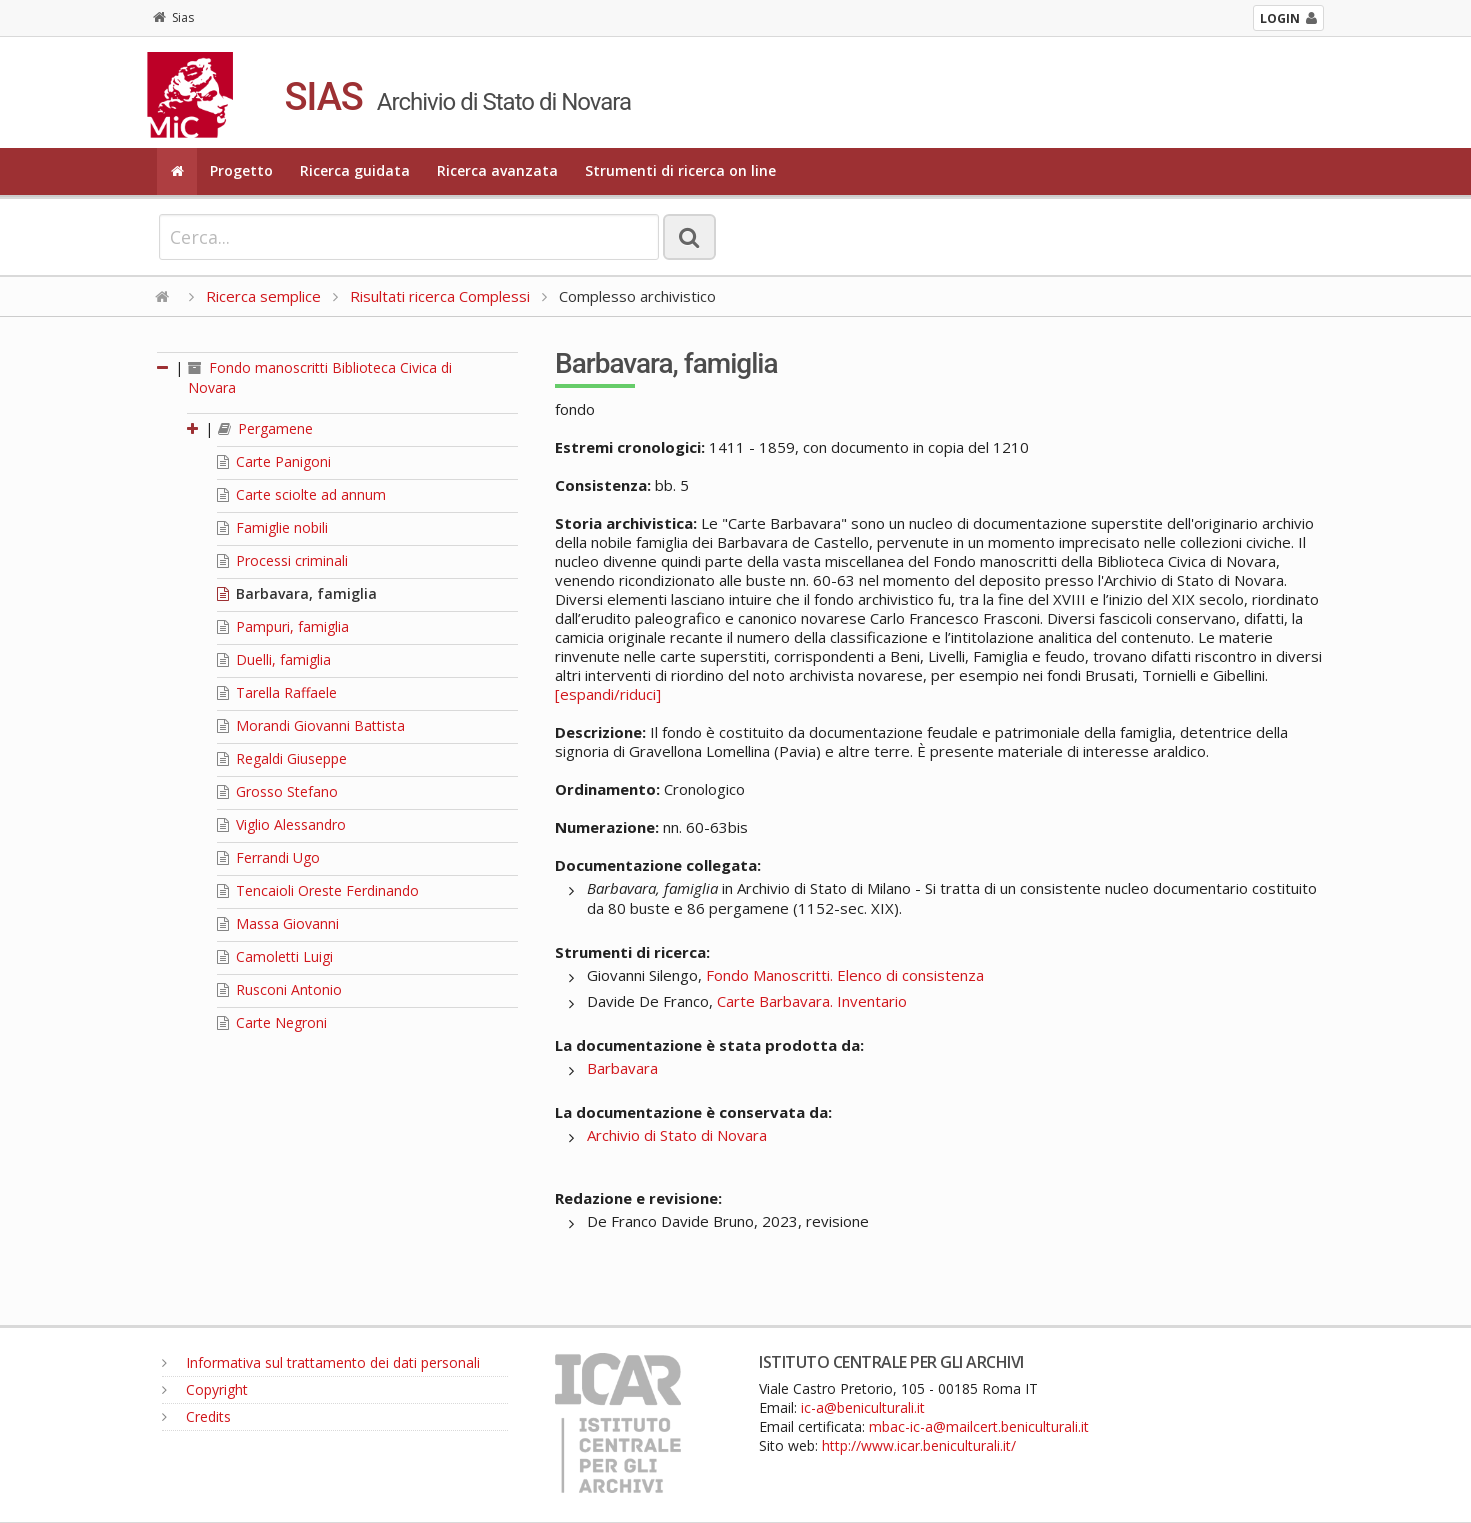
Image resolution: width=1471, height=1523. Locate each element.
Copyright (205, 1389)
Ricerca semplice (263, 296)
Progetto (241, 170)
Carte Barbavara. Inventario (812, 1001)
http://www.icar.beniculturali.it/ (919, 1445)
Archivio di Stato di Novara (677, 1135)
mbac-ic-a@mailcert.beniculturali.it (979, 1426)
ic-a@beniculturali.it (863, 1407)
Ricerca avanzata (497, 170)
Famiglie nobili (272, 527)
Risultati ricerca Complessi (442, 296)
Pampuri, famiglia (283, 626)
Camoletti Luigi (275, 956)
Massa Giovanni (278, 923)
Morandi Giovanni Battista (311, 725)
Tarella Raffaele (277, 692)
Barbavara (622, 1068)
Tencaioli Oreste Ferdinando (318, 890)
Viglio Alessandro (281, 824)
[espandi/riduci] (608, 694)
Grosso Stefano (277, 791)
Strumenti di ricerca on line (680, 170)
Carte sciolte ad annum (301, 494)
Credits (196, 1416)
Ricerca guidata (355, 170)
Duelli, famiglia (274, 659)
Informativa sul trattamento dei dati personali (321, 1362)
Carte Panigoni (274, 461)
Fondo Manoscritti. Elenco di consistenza (845, 975)
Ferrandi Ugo (268, 857)
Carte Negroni (272, 1022)
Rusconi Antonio (279, 989)
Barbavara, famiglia (297, 593)
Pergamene (265, 428)
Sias (173, 17)
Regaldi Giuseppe (282, 758)
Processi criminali (282, 560)
